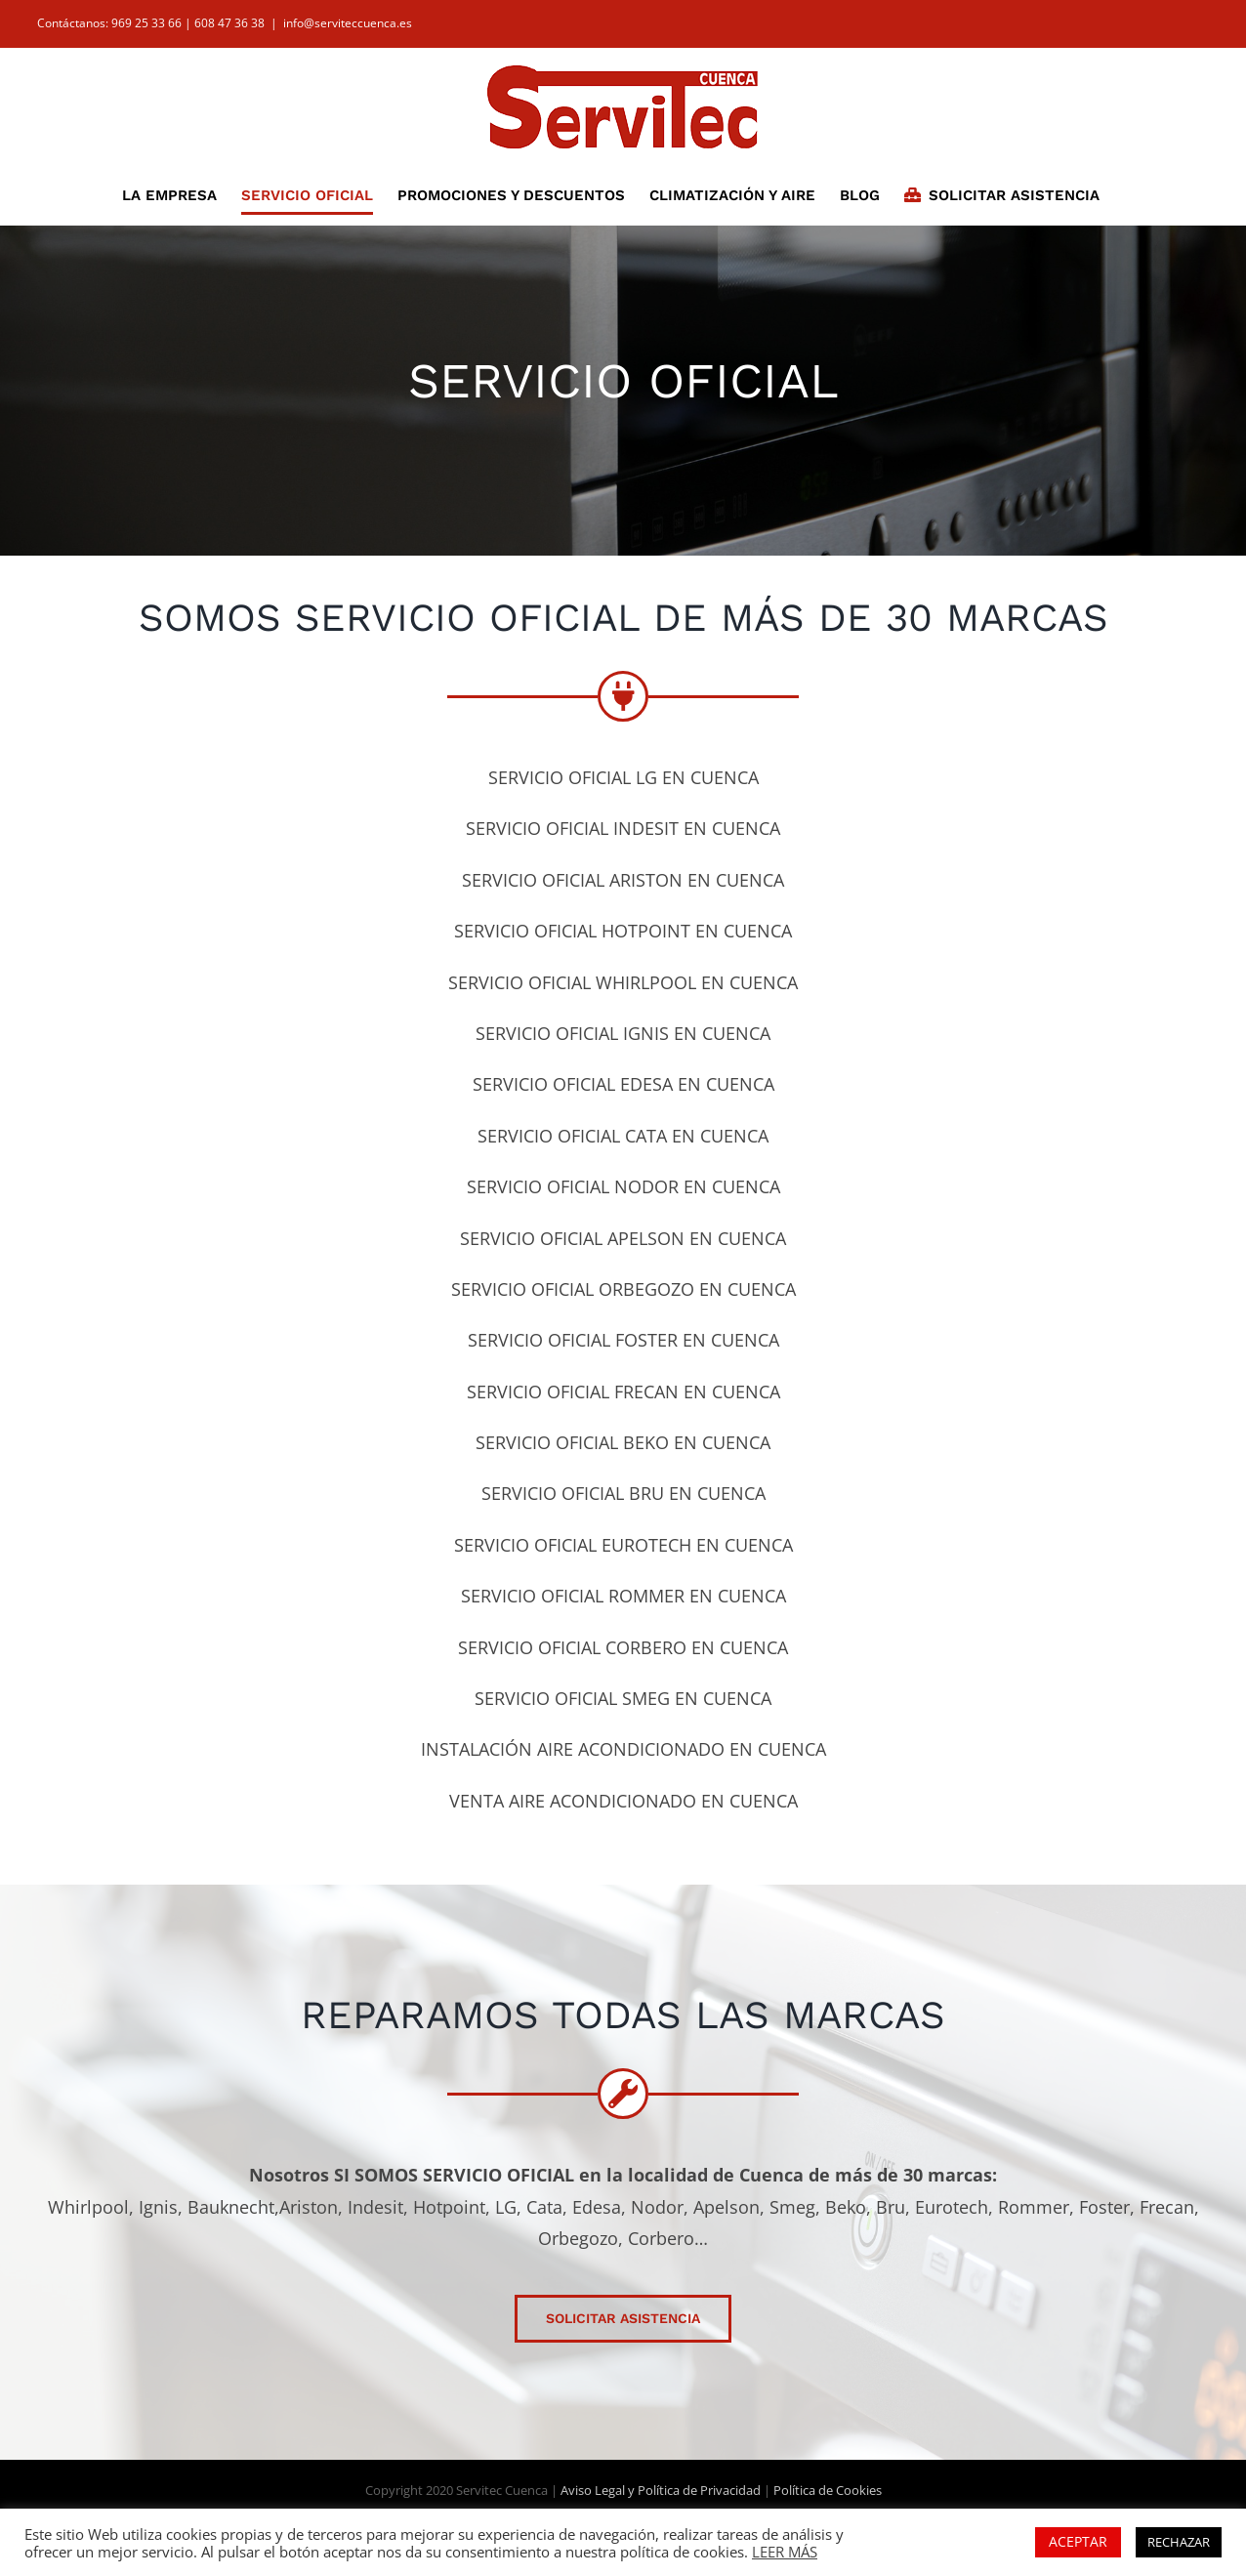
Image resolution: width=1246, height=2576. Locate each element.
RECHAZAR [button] (1178, 2542)
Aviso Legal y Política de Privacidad (661, 2490)
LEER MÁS (784, 2551)
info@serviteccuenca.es (347, 23)
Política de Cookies (827, 2490)
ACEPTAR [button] (1078, 2541)
